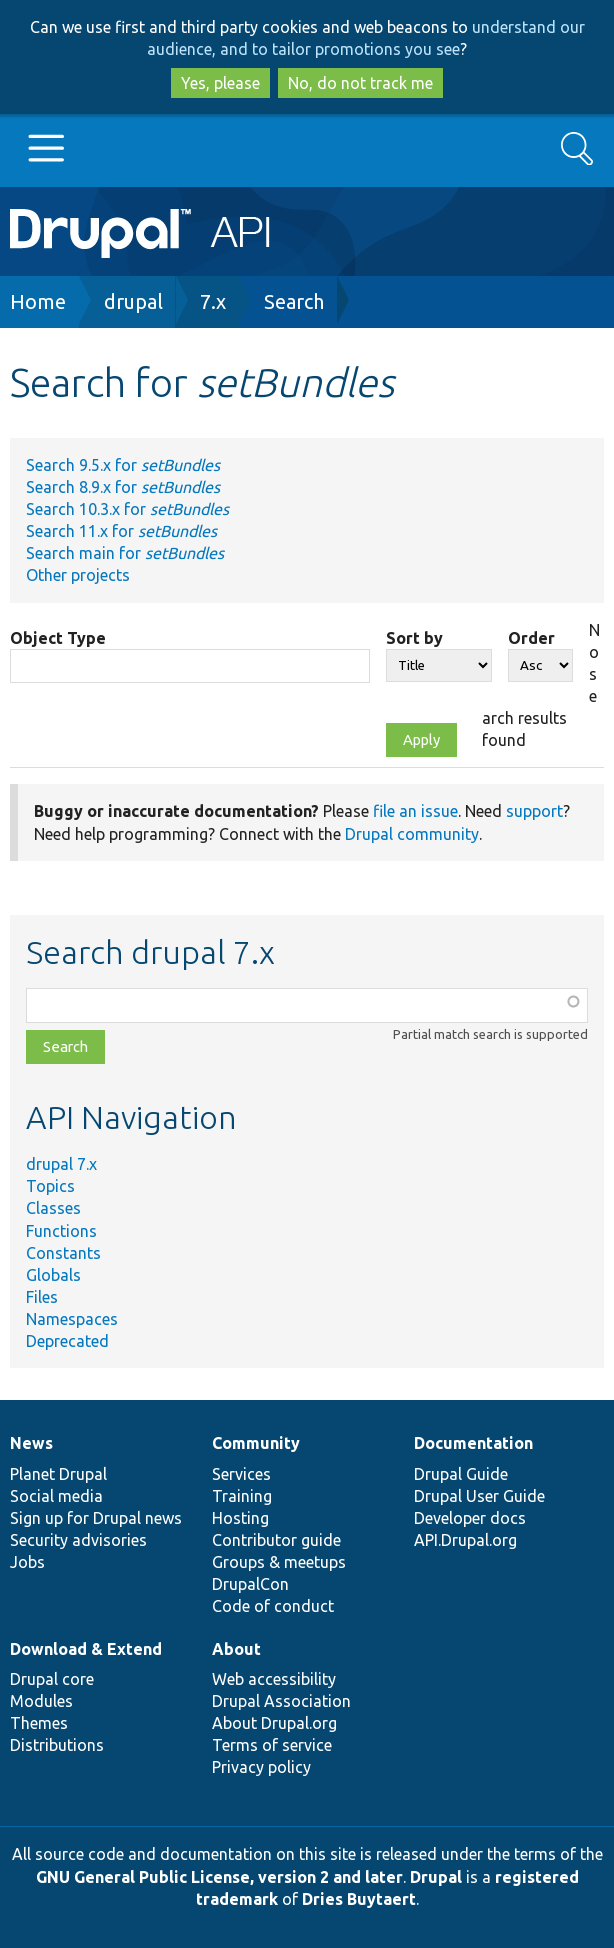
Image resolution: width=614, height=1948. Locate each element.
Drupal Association (281, 1701)
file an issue (415, 811)
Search (294, 301)
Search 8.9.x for (123, 487)
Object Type (58, 638)
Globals (53, 1275)
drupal (133, 301)
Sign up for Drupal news (96, 1518)
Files (42, 1297)
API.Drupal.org (465, 1540)
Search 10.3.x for (127, 509)
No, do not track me (360, 83)
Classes (53, 1208)
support (534, 811)
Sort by (414, 638)
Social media (56, 1496)
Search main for (125, 553)
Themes (39, 1723)
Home (38, 301)
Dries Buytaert (359, 1899)
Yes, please (220, 83)
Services (241, 1474)
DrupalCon (250, 1584)
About (236, 1649)
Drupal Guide (461, 1474)
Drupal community (412, 834)
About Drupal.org (274, 1723)
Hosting (240, 1518)
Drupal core (52, 1679)
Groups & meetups (279, 1562)
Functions (61, 1231)
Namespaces (72, 1319)
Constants (63, 1253)
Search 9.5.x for (123, 465)
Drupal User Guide (479, 1496)
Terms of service (272, 1745)
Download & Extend (86, 1649)
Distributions (57, 1745)
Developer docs (470, 1518)
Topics (50, 1186)
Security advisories (78, 1540)
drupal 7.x (61, 1164)
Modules (41, 1701)
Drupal (436, 1877)
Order (531, 638)
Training (242, 1496)
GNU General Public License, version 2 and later (219, 1877)
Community (256, 1443)
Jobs (27, 1562)
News (31, 1443)
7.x (213, 301)
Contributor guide (276, 1540)
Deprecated (67, 1341)
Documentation (473, 1443)
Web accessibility (274, 1679)
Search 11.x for (121, 531)
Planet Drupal (58, 1474)
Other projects (78, 575)
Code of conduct (273, 1606)
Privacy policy (261, 1767)
